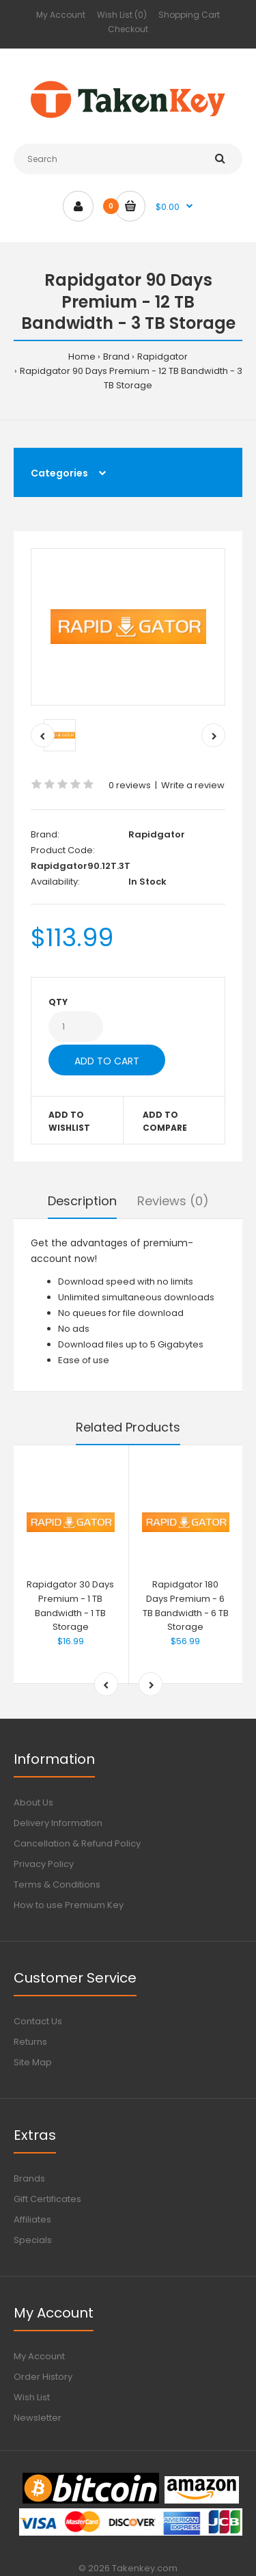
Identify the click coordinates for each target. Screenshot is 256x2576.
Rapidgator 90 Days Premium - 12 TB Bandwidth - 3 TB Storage (131, 378)
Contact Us (38, 2021)
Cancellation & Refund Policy (77, 1843)
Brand (116, 356)
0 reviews (130, 785)
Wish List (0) (122, 15)
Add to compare (165, 1121)
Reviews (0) (173, 1200)
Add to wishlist (69, 1121)
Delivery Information (58, 1822)
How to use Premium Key (69, 1905)
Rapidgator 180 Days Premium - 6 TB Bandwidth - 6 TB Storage (186, 1605)
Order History (43, 2376)
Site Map (33, 2062)
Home (82, 356)
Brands (29, 2178)
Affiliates (32, 2219)
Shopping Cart (189, 15)
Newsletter (37, 2417)
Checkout (128, 29)
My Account (60, 15)
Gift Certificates (47, 2198)
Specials (33, 2239)
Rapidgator (162, 356)
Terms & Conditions (57, 1884)
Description (82, 1200)
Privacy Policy (44, 1863)
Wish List (32, 2397)
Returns (30, 2041)
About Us (33, 1802)
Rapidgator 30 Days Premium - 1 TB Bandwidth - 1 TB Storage (70, 1605)
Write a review (193, 785)
